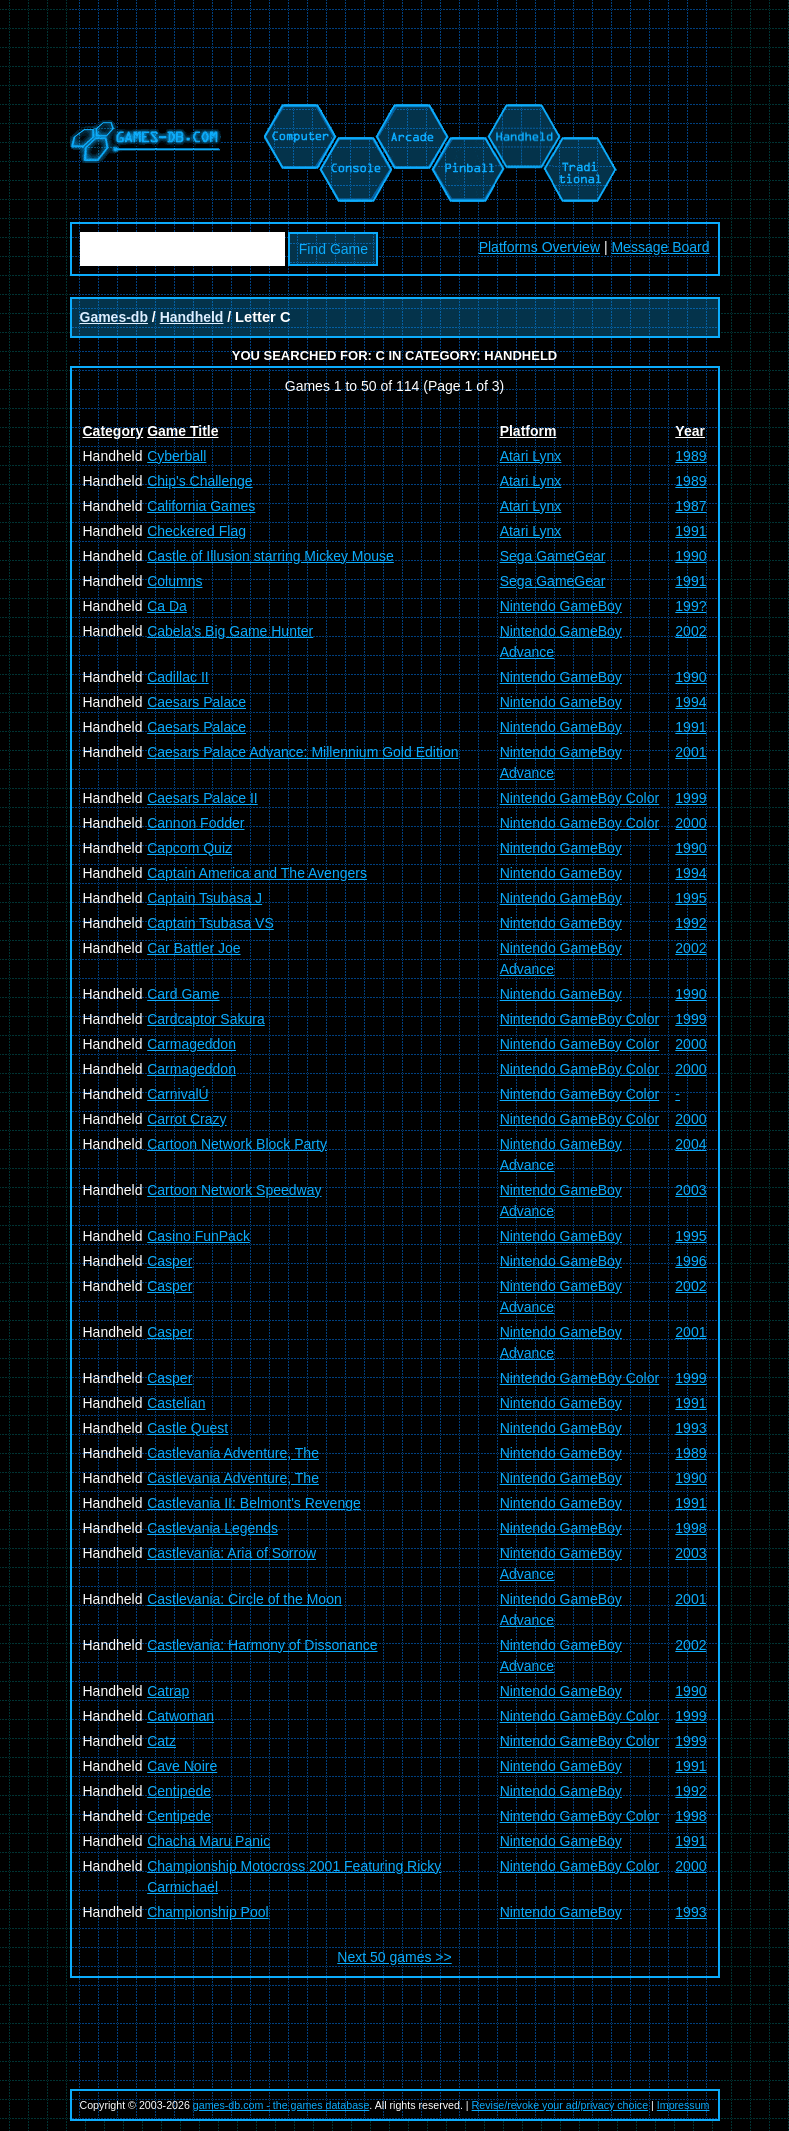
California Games (201, 506)
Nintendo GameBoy (561, 606)
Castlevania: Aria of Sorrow (231, 1553)
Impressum (683, 2105)
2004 (690, 1144)
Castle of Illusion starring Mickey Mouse (270, 556)
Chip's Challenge (199, 481)
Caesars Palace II (202, 798)
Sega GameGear (553, 556)
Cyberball (176, 456)
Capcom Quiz (189, 848)
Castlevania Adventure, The (233, 1453)
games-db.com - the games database (281, 2105)
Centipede (179, 1791)
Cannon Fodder (195, 823)
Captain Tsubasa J (204, 898)
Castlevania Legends (212, 1528)
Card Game (183, 994)
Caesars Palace (196, 702)
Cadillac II (177, 677)
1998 (690, 1528)
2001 (690, 752)
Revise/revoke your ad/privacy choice (560, 2105)
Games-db (114, 317)
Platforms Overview (539, 247)
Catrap (168, 1691)
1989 (690, 456)
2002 (690, 631)
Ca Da (167, 606)
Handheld (192, 317)
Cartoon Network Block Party (237, 1144)
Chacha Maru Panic (208, 1841)
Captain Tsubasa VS (210, 923)
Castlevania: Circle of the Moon (244, 1599)
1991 (690, 531)
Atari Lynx (531, 456)
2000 (690, 823)
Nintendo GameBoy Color (580, 798)
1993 (690, 1428)
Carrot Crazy (186, 1119)
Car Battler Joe (193, 948)
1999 (690, 798)
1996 (690, 1261)
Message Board (660, 247)
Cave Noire (182, 1766)
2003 (690, 1190)
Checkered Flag (196, 531)
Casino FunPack (198, 1236)
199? (690, 606)
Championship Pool (207, 1912)
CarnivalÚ (177, 1094)
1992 (690, 923)
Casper (169, 1261)
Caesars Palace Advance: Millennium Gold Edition (302, 752)
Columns (174, 581)
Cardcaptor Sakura (206, 1019)
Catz (161, 1741)
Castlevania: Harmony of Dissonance (262, 1645)
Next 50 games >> (394, 1957)
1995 (690, 898)
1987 (690, 506)
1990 (690, 556)
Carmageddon (191, 1044)
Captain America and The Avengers (257, 873)
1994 (690, 702)
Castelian (176, 1403)
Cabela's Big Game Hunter (230, 631)
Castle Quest (187, 1428)
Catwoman (180, 1716)
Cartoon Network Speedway (234, 1190)
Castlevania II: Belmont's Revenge (254, 1503)
